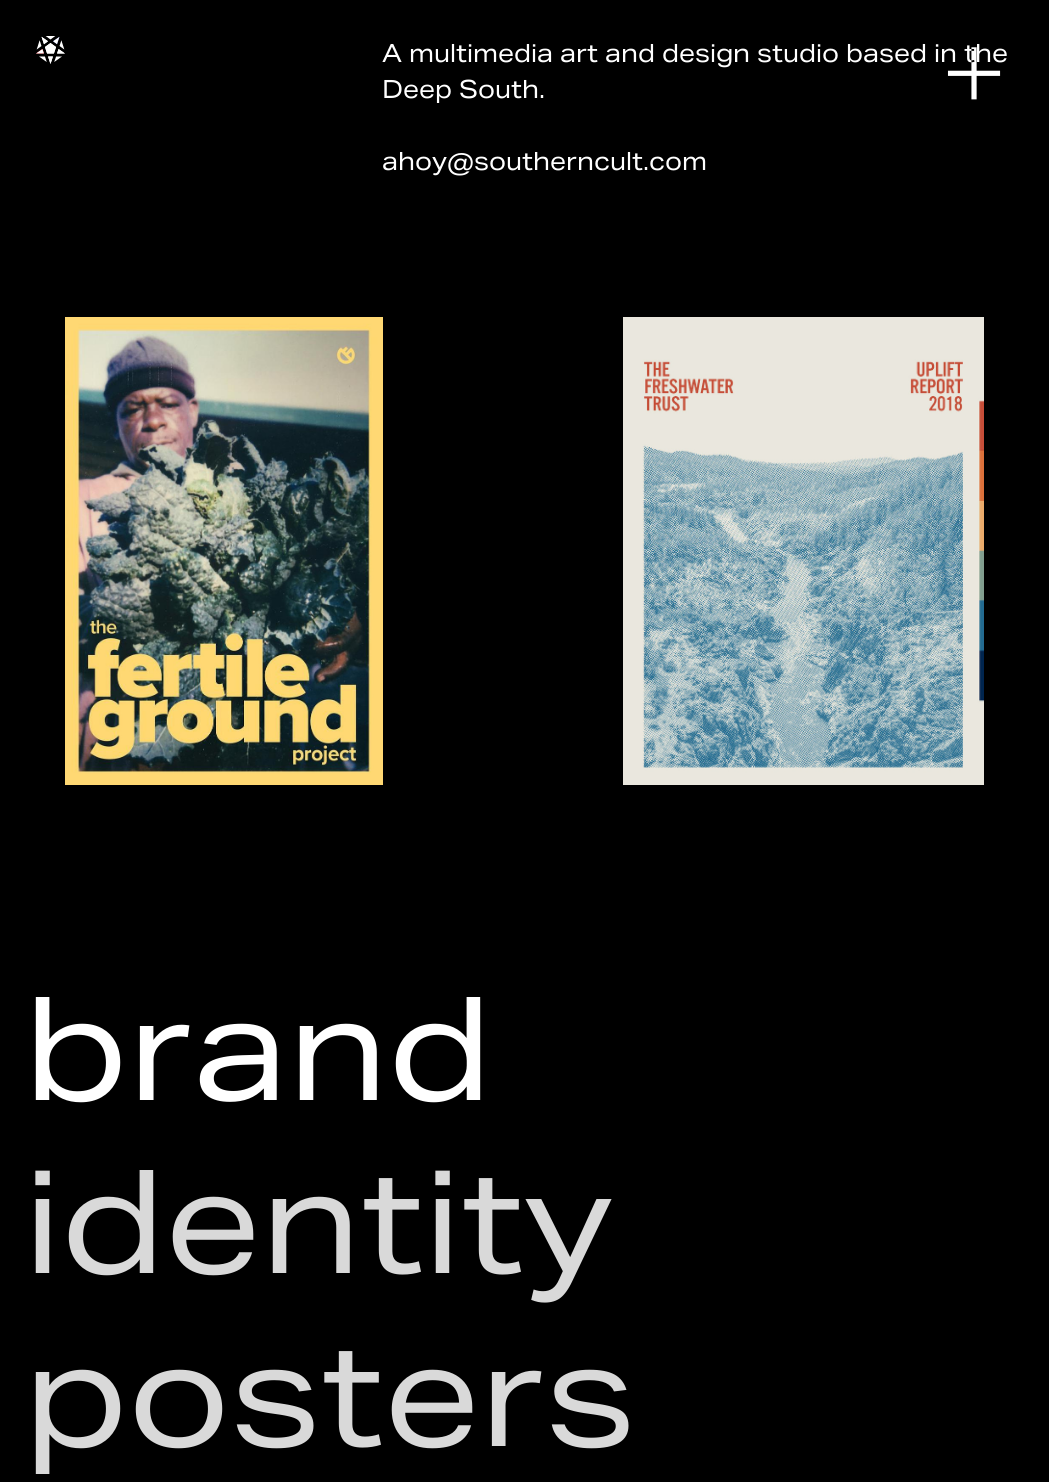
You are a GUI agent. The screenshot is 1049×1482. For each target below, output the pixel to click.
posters (330, 1395)
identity (318, 1222)
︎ (974, 75)
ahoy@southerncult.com (544, 161)
